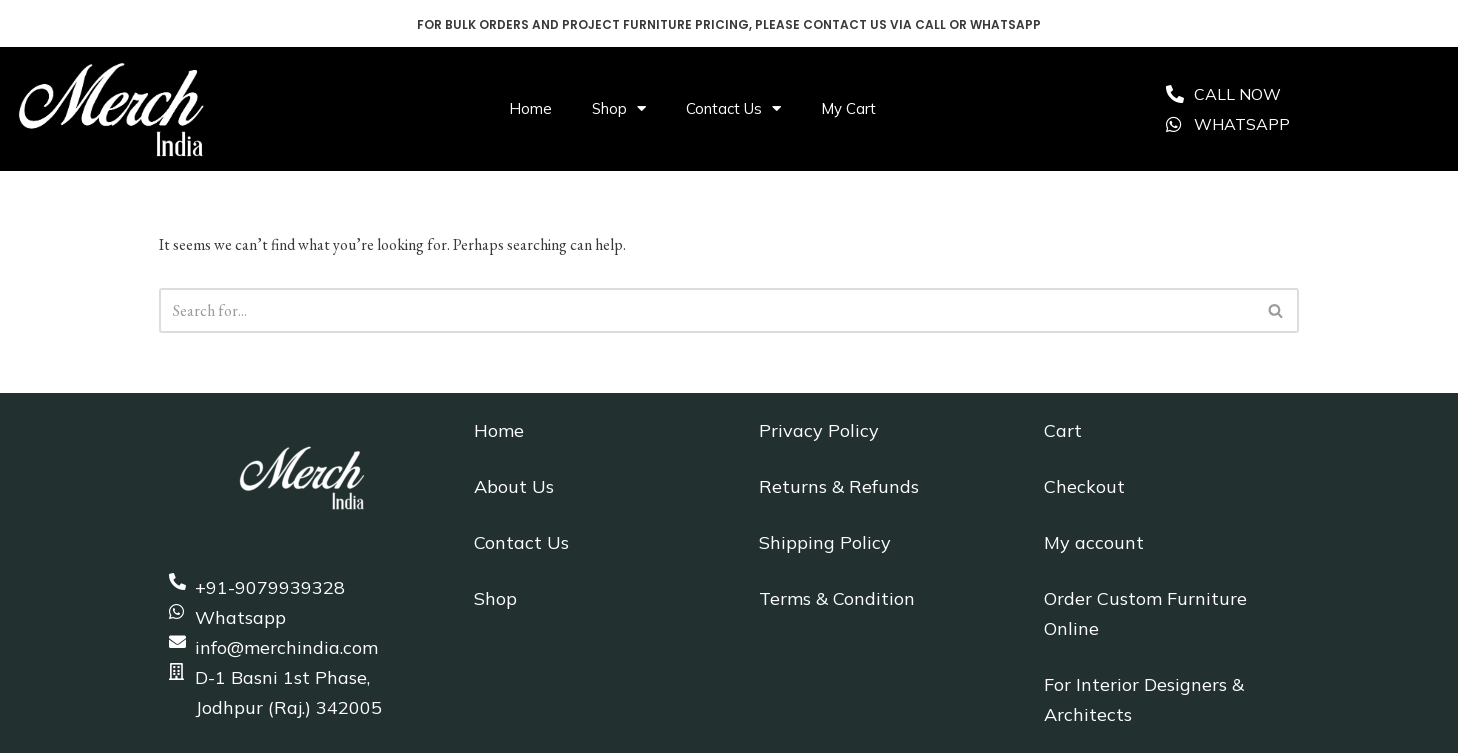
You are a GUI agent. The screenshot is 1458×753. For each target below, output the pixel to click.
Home (530, 108)
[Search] (706, 310)
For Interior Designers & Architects (1144, 699)
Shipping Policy (825, 542)
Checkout (1084, 486)
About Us (514, 486)
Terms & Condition (837, 598)
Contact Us (733, 108)
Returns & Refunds (839, 486)
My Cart (848, 108)
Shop (619, 108)
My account (1094, 542)
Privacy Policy (819, 430)
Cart (1063, 430)
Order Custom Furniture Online (1145, 613)
